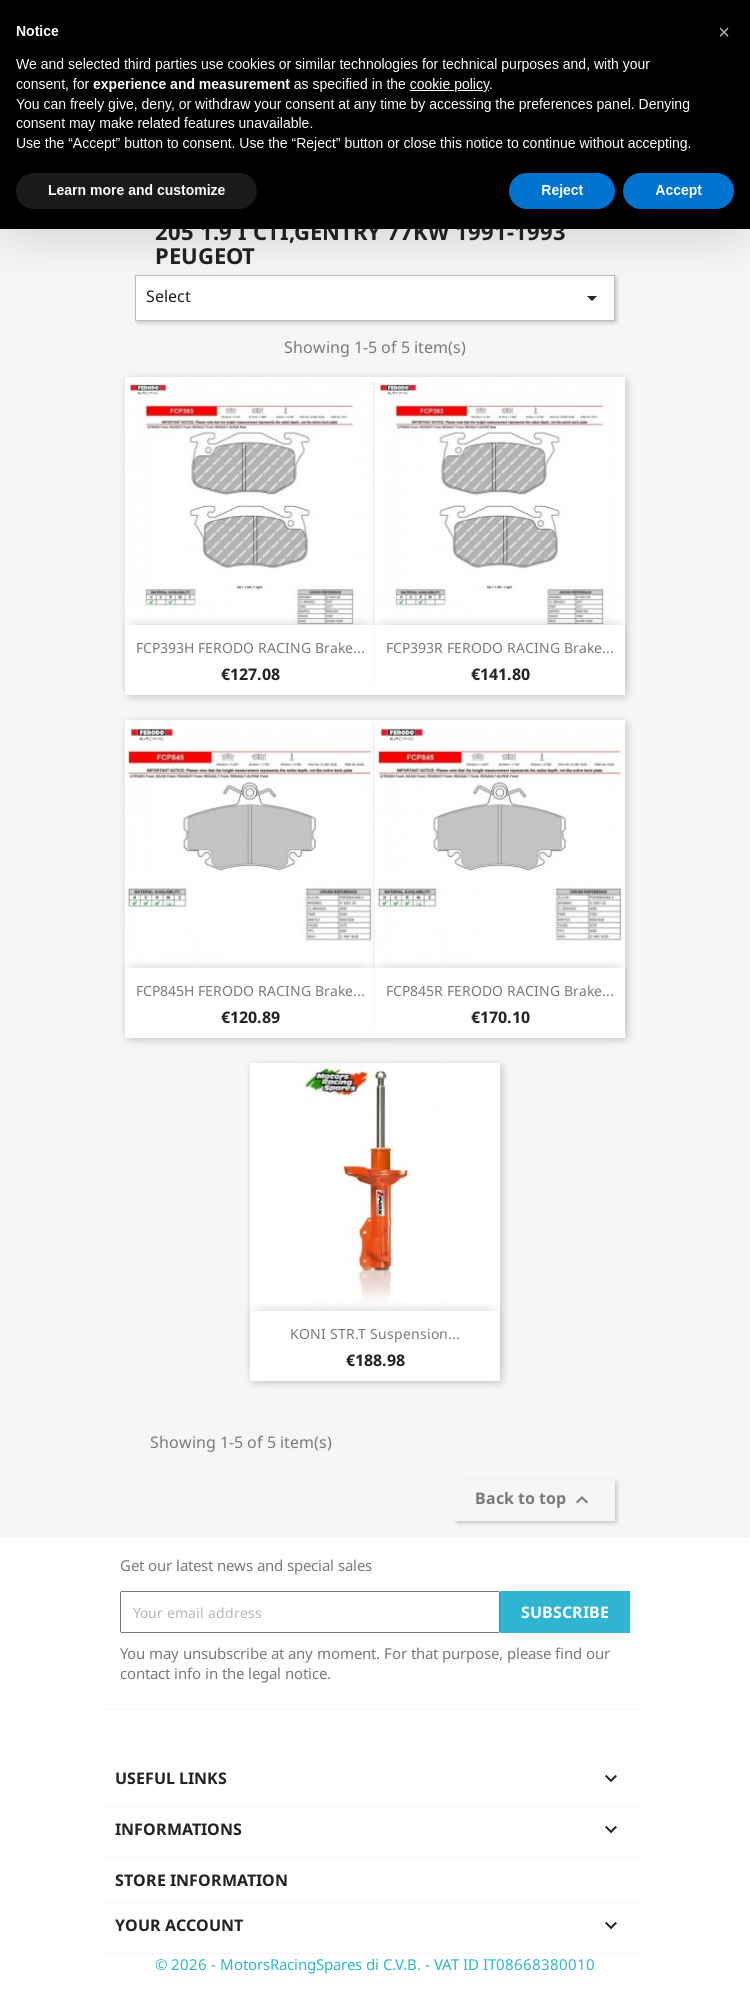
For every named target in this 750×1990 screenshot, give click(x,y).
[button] (724, 32)
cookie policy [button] (449, 84)
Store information (201, 1880)
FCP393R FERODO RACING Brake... (500, 647)
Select (375, 297)
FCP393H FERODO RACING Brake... (250, 647)
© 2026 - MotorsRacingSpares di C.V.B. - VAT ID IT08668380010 (375, 1964)
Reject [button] (562, 190)
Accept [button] (678, 190)
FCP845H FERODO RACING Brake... (250, 990)
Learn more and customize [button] (136, 190)
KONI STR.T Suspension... (375, 1333)
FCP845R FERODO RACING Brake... (500, 990)
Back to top (534, 1500)
